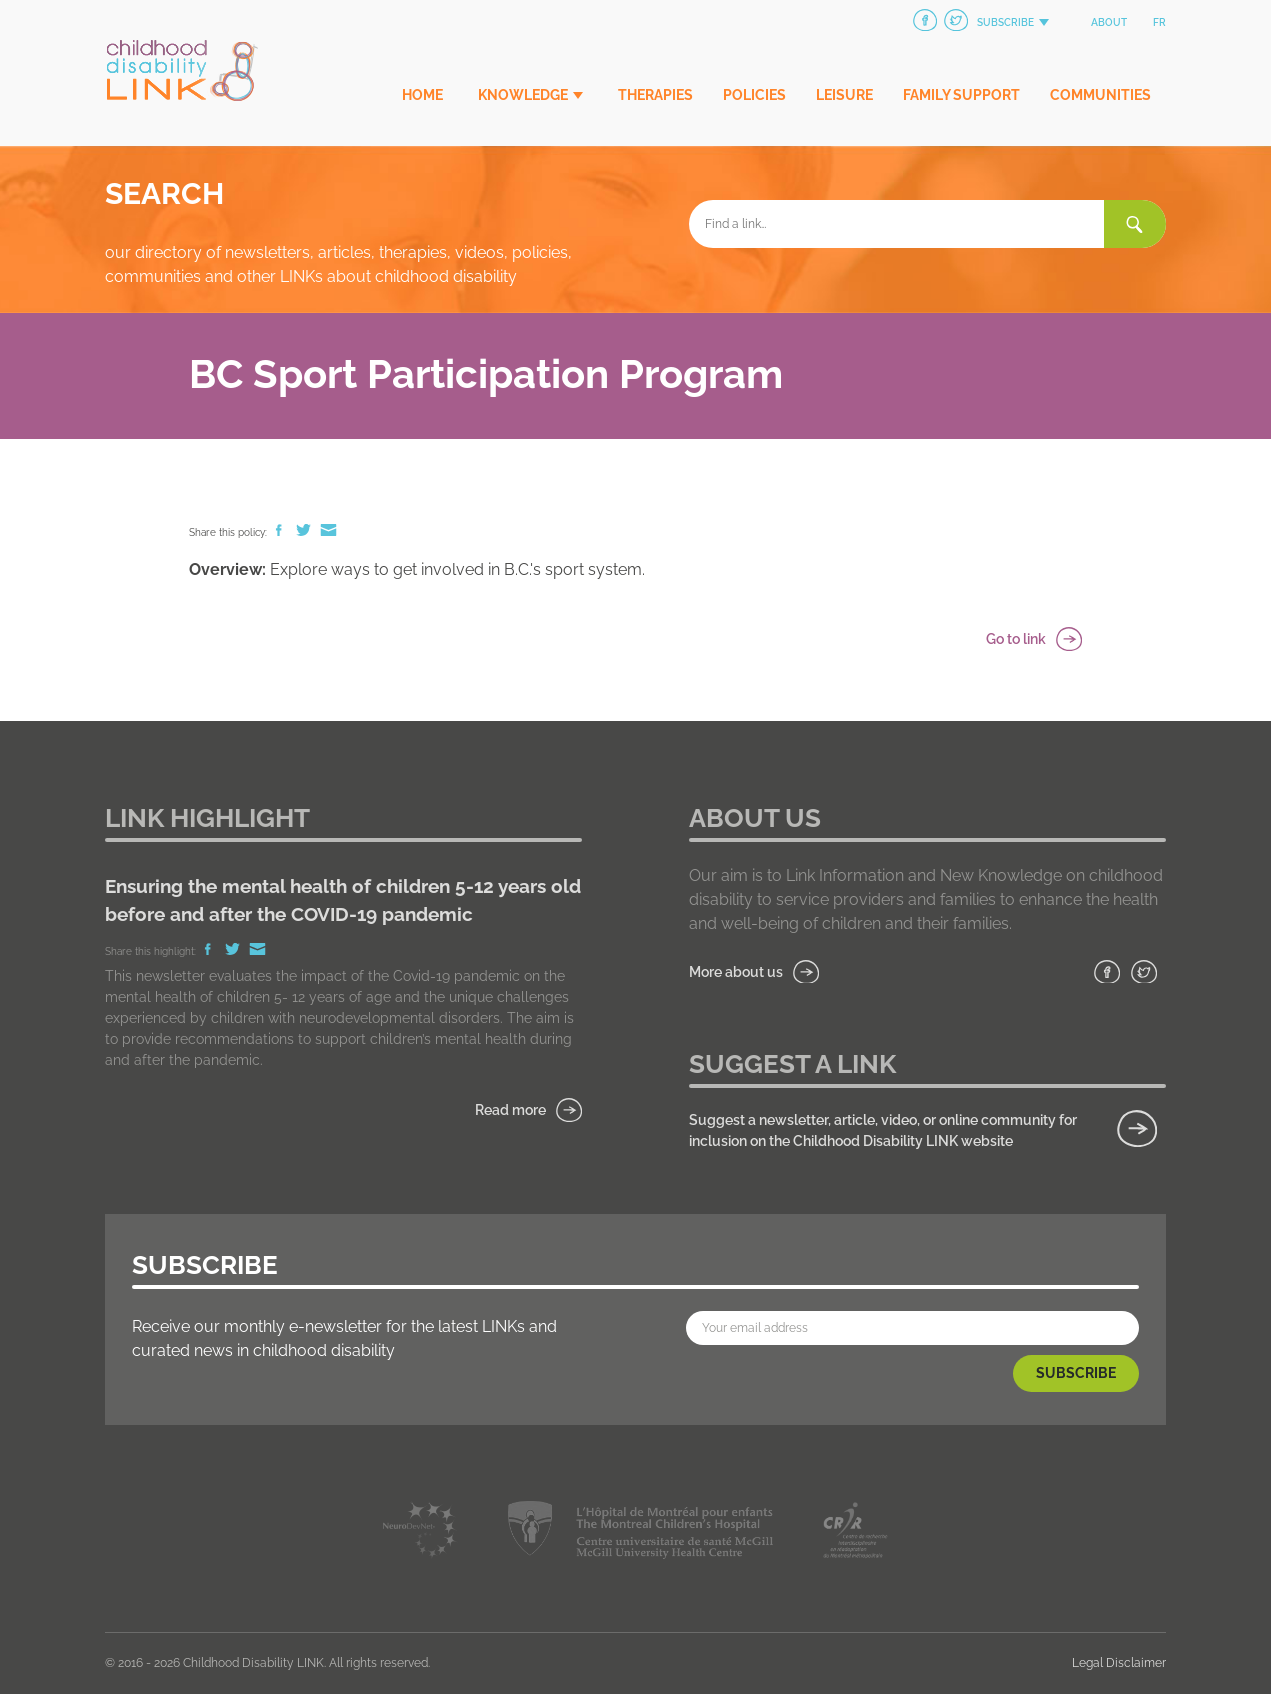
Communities (1100, 95)
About (1109, 22)
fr (1159, 22)
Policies (754, 95)
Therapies (655, 95)
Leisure (844, 95)
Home (422, 95)
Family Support (961, 95)
